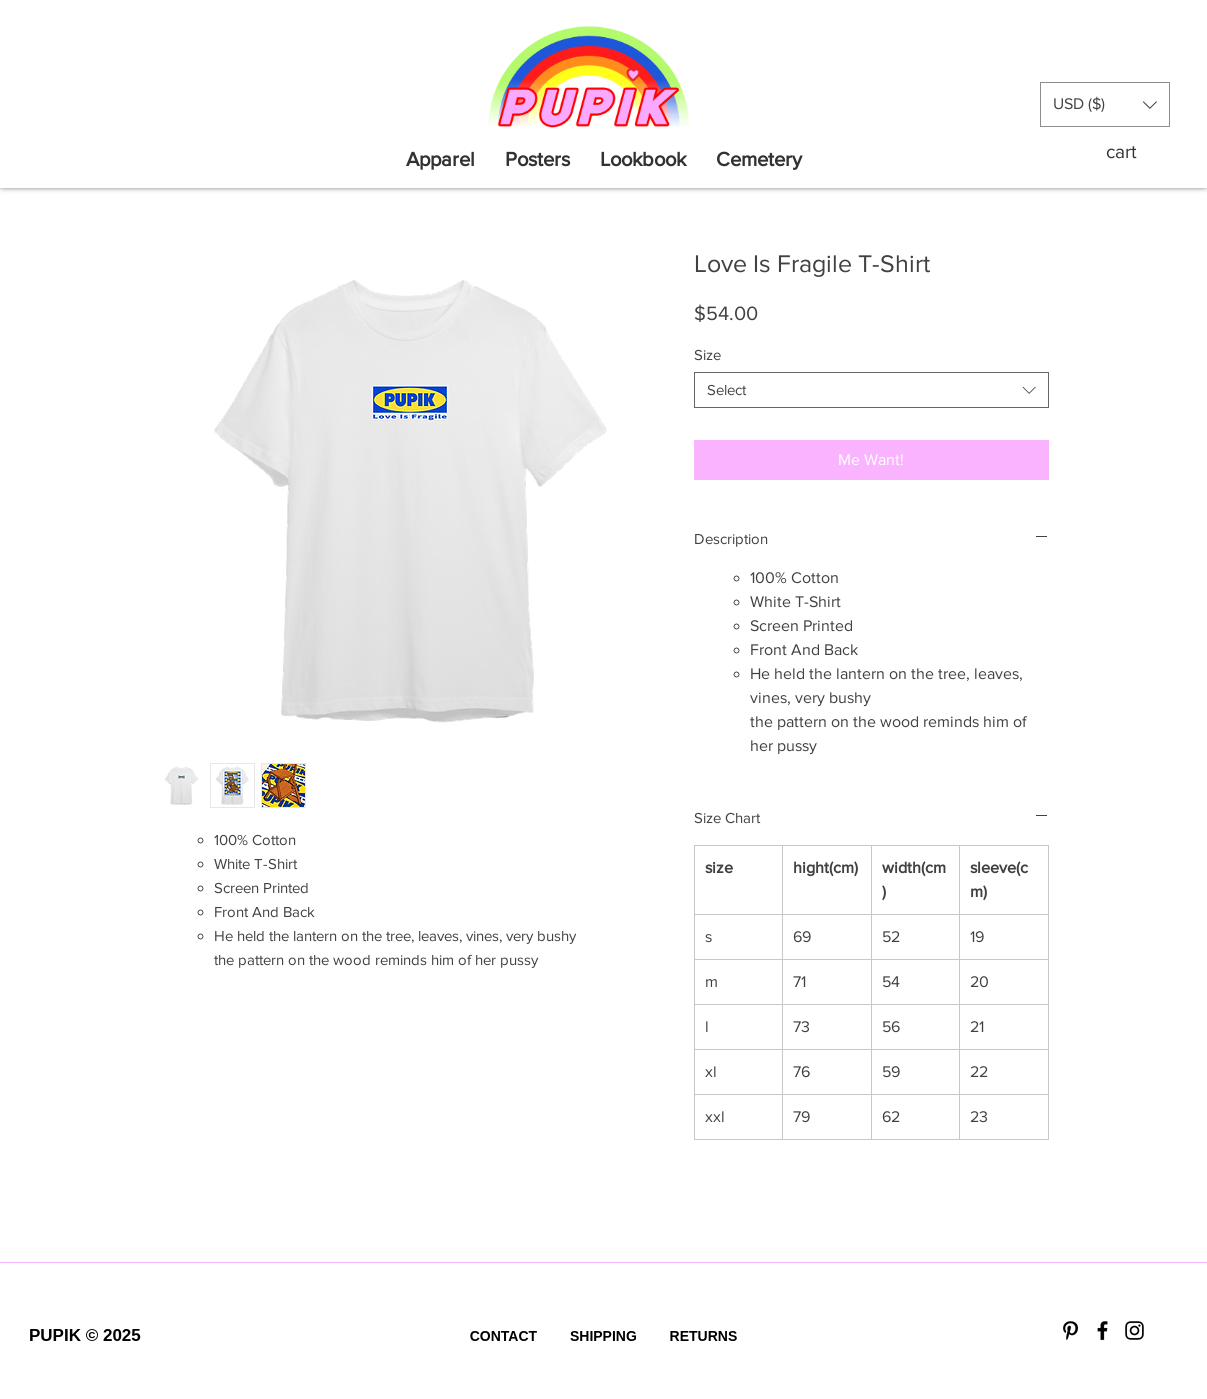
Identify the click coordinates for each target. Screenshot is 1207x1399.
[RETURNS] (703, 1337)
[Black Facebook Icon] (1102, 1330)
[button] (1105, 104)
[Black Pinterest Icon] (1070, 1330)
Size (707, 354)
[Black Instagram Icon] (1134, 1330)
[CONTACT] (503, 1337)
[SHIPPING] (603, 1337)
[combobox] (871, 390)
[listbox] (1105, 104)
